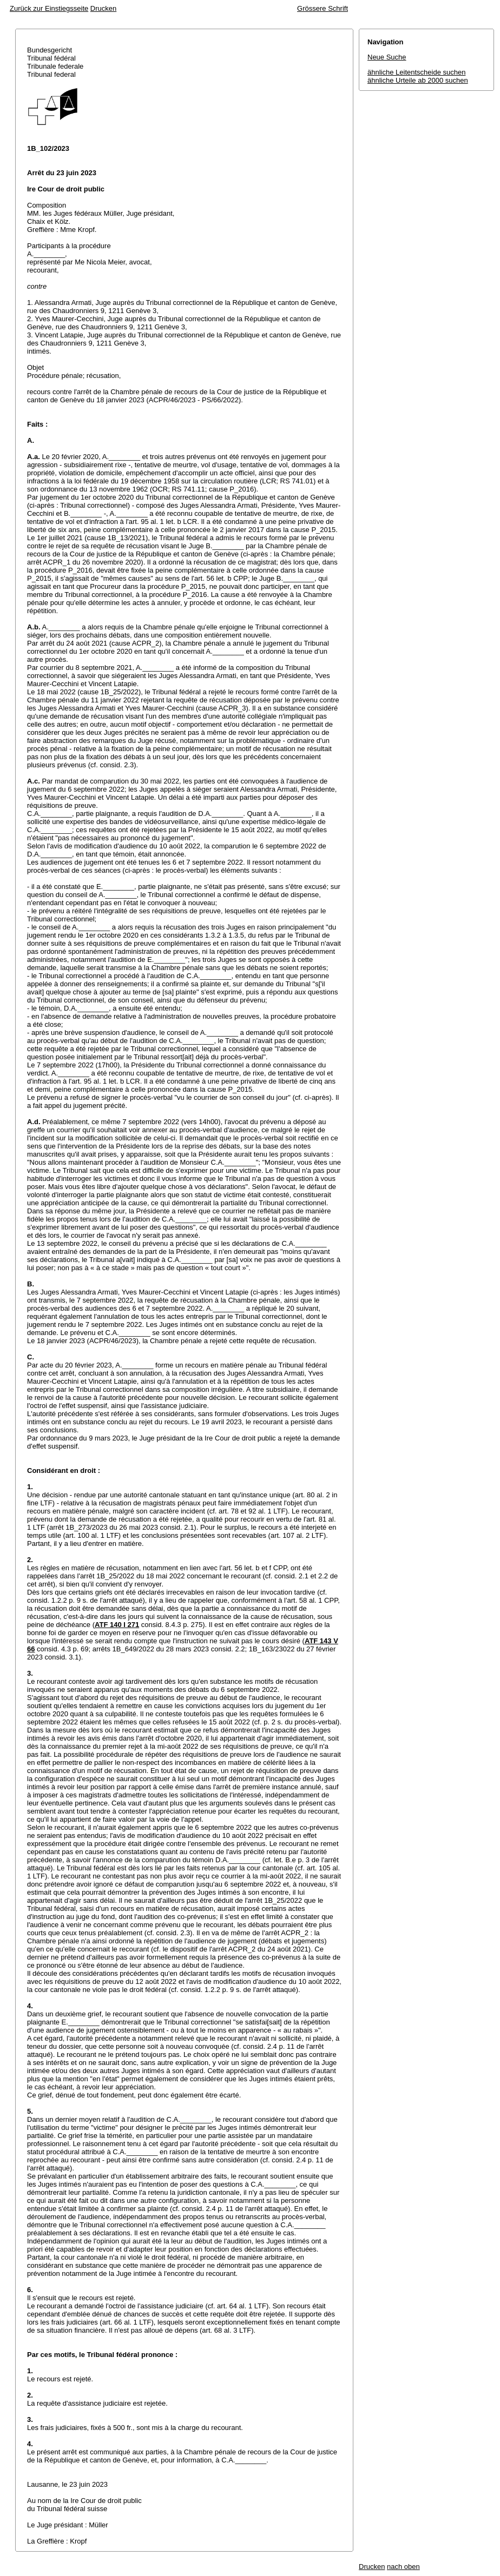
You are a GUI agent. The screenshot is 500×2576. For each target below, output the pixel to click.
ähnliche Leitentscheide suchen (416, 72)
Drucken (103, 8)
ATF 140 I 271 (117, 1625)
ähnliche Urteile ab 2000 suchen (417, 80)
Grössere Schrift (322, 8)
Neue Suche (386, 57)
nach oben (403, 2566)
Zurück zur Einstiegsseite (49, 8)
